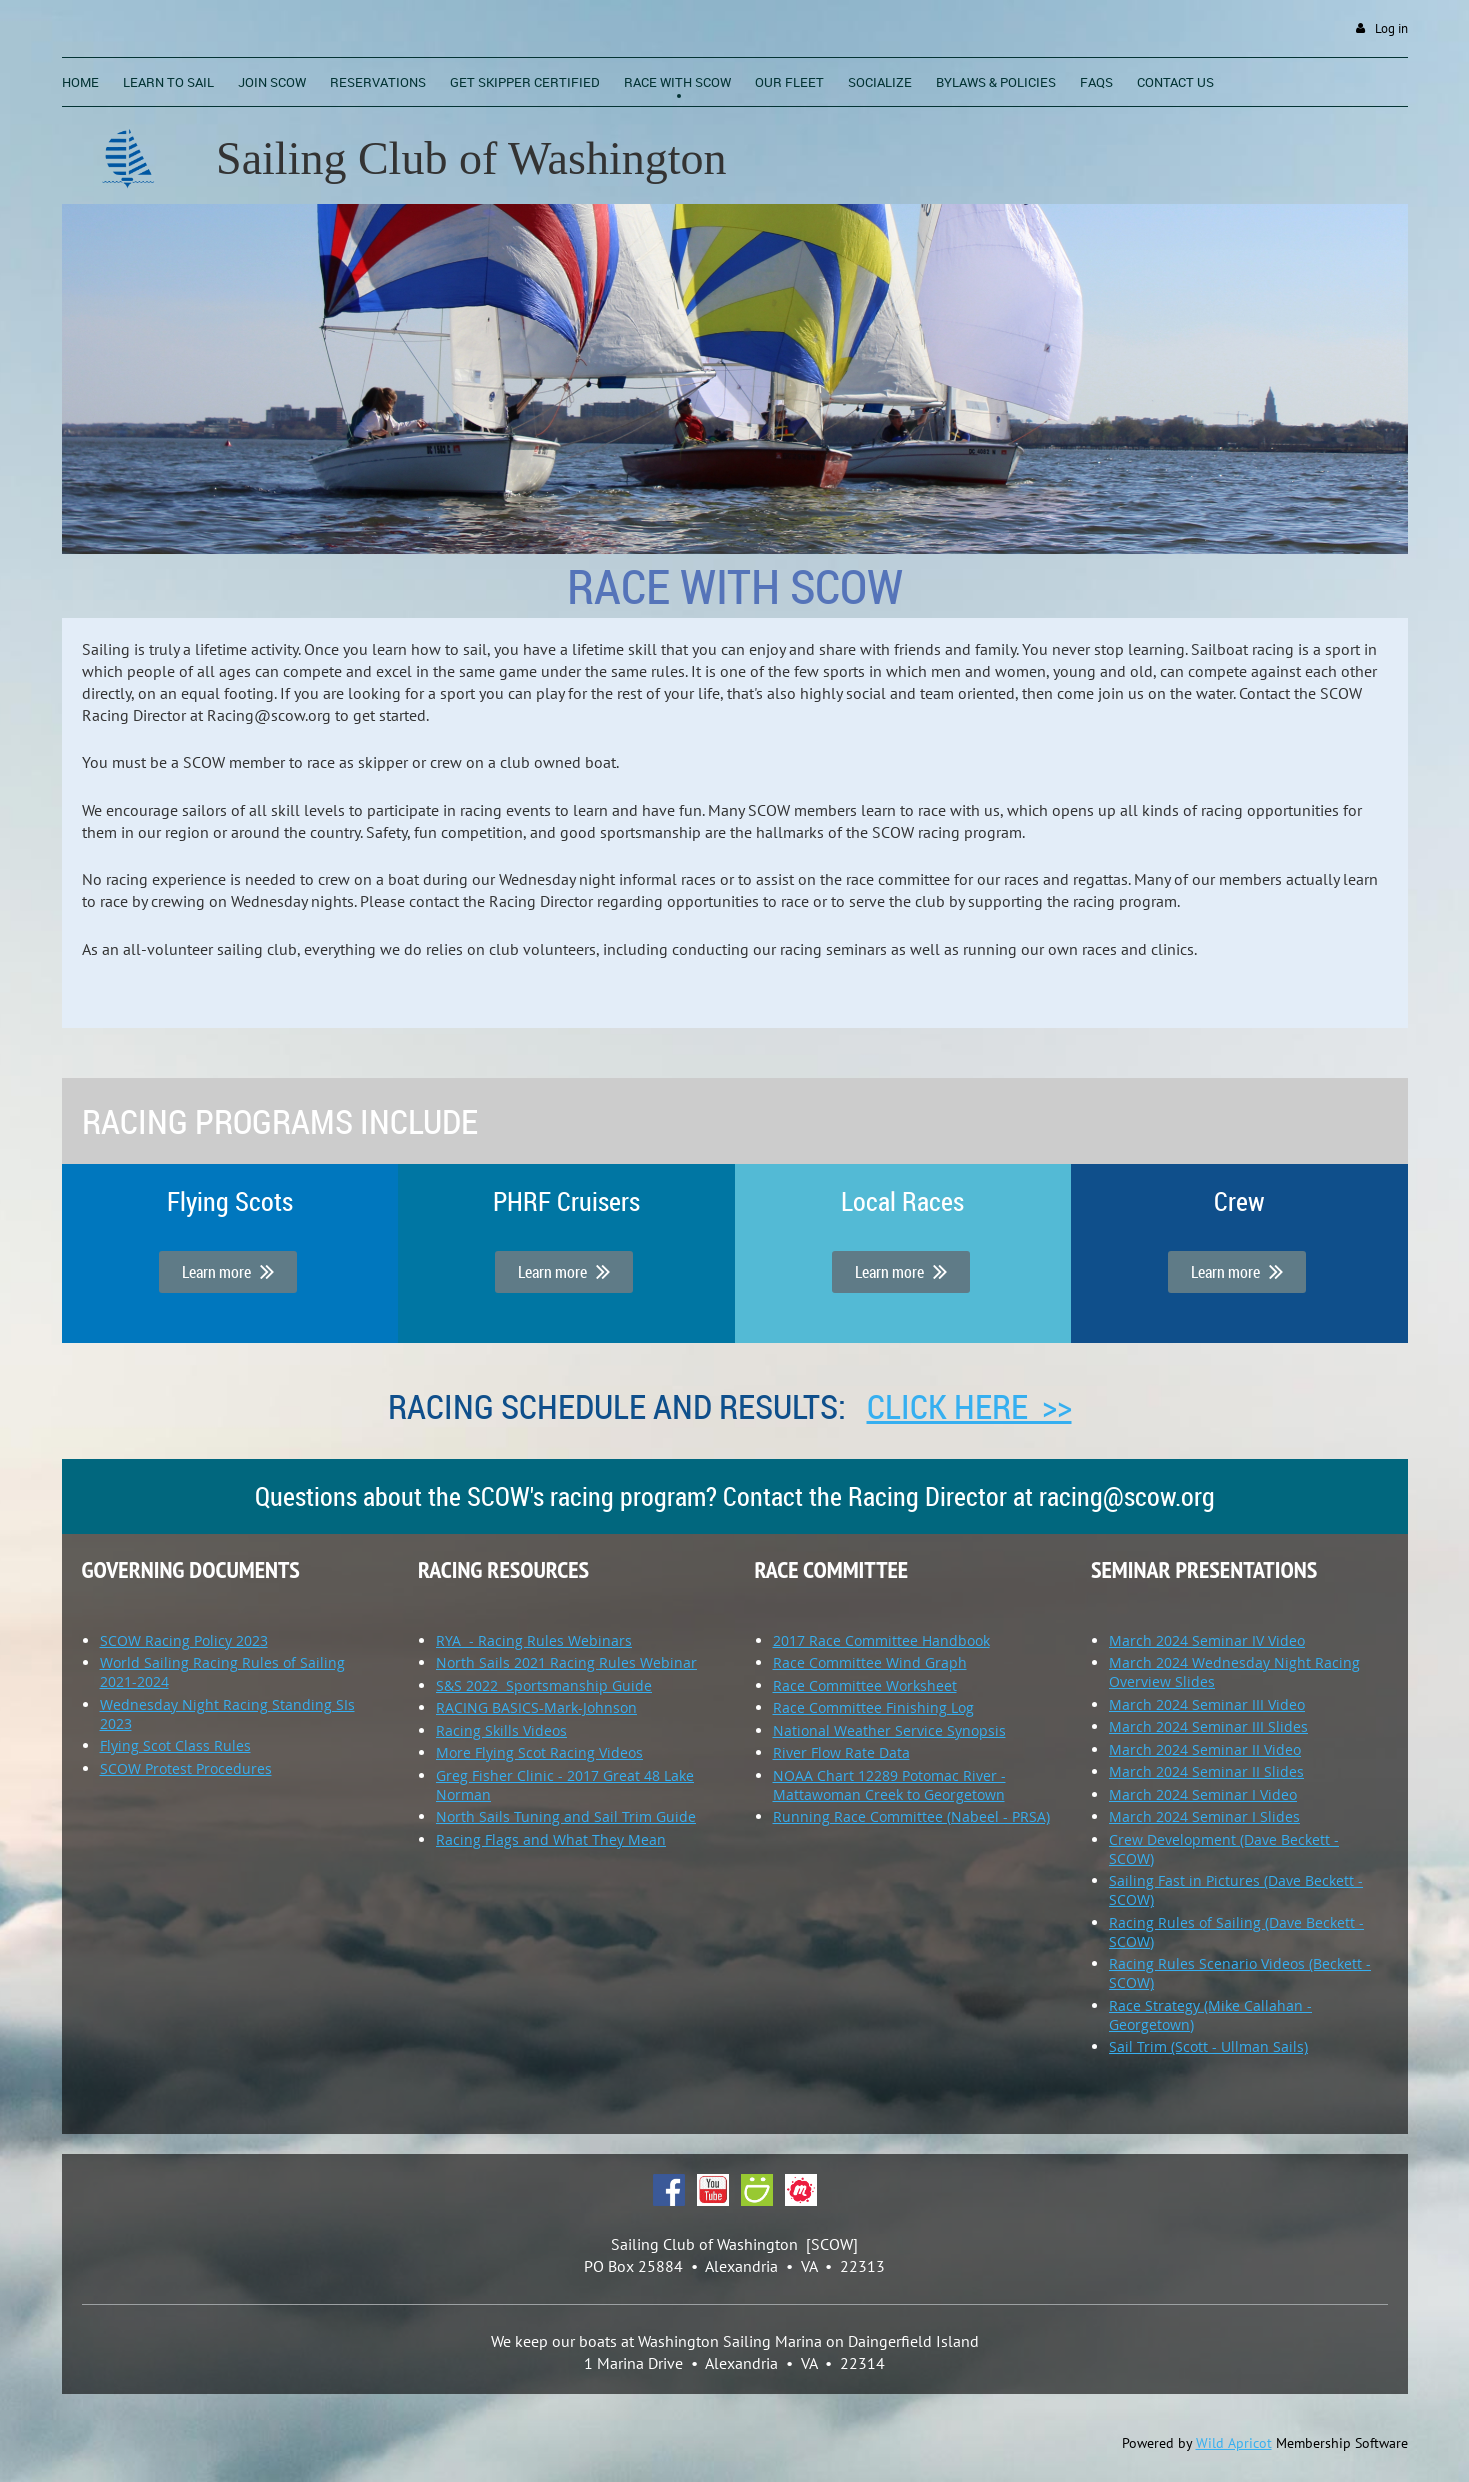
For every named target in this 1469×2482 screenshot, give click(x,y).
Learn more (228, 1272)
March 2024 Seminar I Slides (1204, 1816)
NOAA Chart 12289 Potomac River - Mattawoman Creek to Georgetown (889, 1785)
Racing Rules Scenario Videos (1207, 1963)
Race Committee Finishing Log (873, 1707)
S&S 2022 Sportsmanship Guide (544, 1685)
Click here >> (969, 1406)
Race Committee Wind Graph (870, 1662)
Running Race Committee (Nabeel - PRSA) (911, 1816)
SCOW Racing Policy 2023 (184, 1640)
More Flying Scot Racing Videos (539, 1752)
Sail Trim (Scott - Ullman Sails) (1208, 2046)
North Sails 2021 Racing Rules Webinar (566, 1662)
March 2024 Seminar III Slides (1208, 1726)
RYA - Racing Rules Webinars (534, 1640)
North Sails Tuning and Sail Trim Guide (566, 1816)
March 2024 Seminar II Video (1205, 1749)
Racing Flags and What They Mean (551, 1839)
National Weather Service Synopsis (889, 1730)
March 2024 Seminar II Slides (1206, 1771)
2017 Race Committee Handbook (881, 1640)
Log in (1391, 28)
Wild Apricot (1234, 2443)
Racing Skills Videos (501, 1730)
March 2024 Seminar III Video (1207, 1704)
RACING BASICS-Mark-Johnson (536, 1707)
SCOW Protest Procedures (186, 1768)
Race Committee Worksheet (865, 1685)
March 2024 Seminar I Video (1203, 1794)
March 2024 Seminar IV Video (1207, 1640)
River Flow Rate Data (841, 1752)
